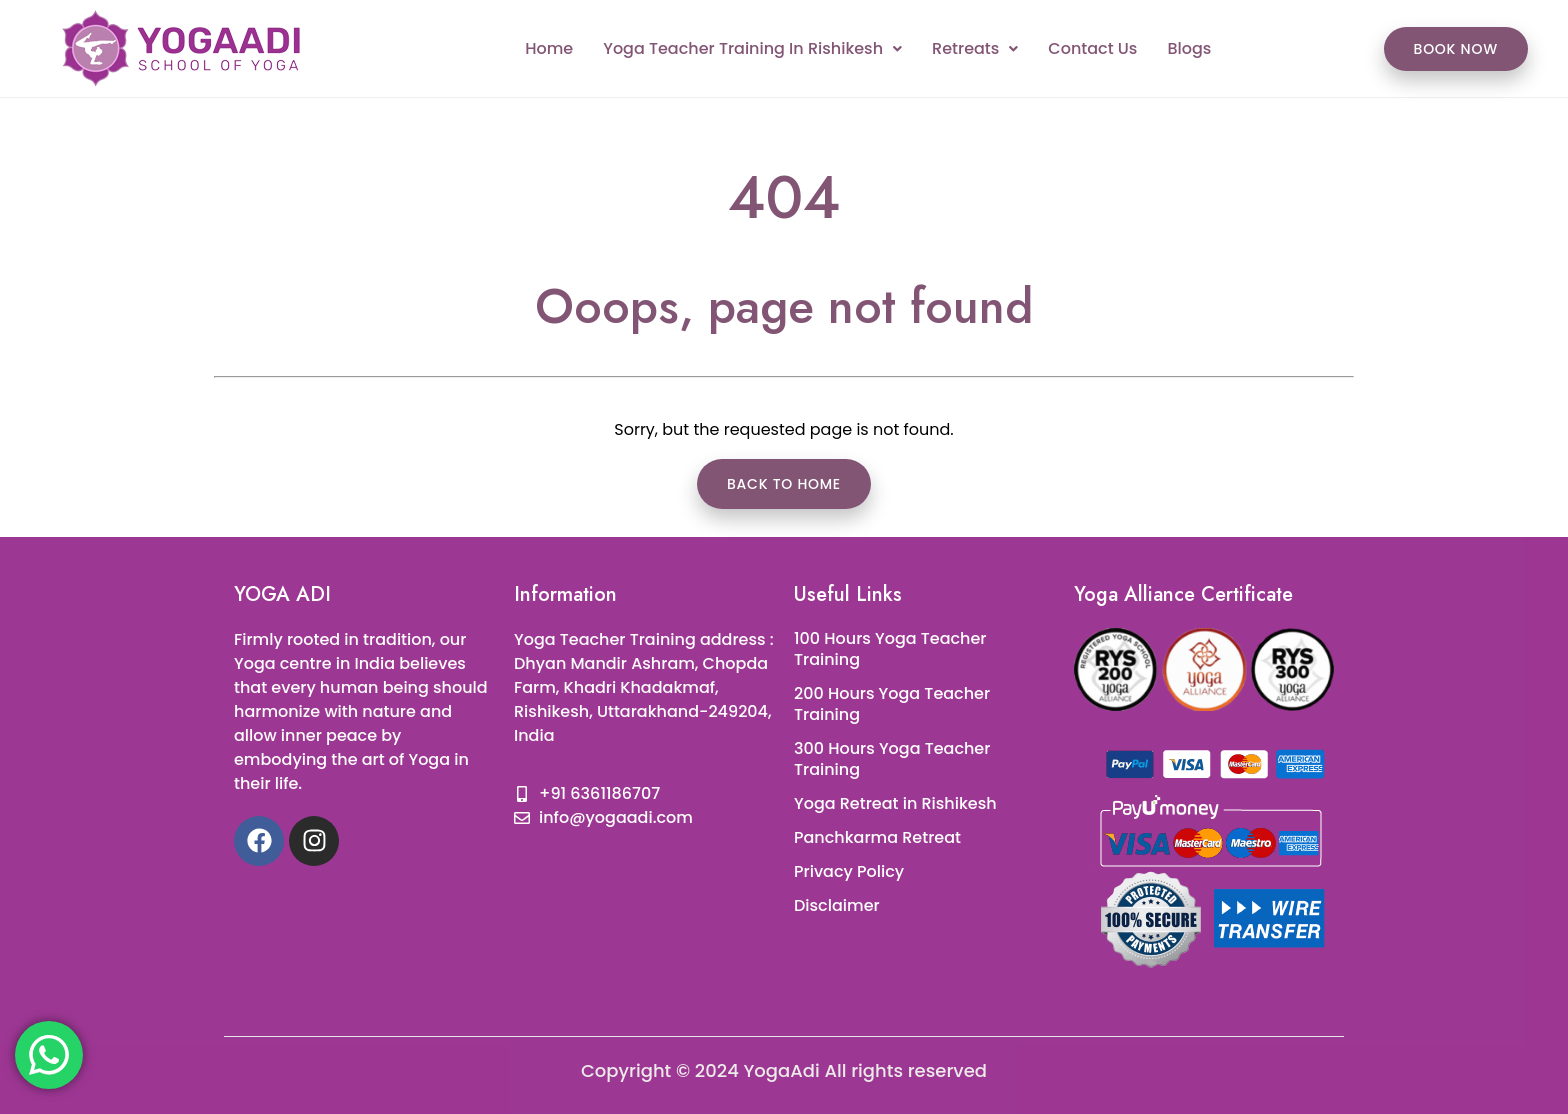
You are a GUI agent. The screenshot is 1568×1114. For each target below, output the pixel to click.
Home (549, 48)
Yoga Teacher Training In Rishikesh (752, 48)
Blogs (1189, 48)
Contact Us (1092, 48)
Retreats (975, 48)
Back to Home (784, 484)
